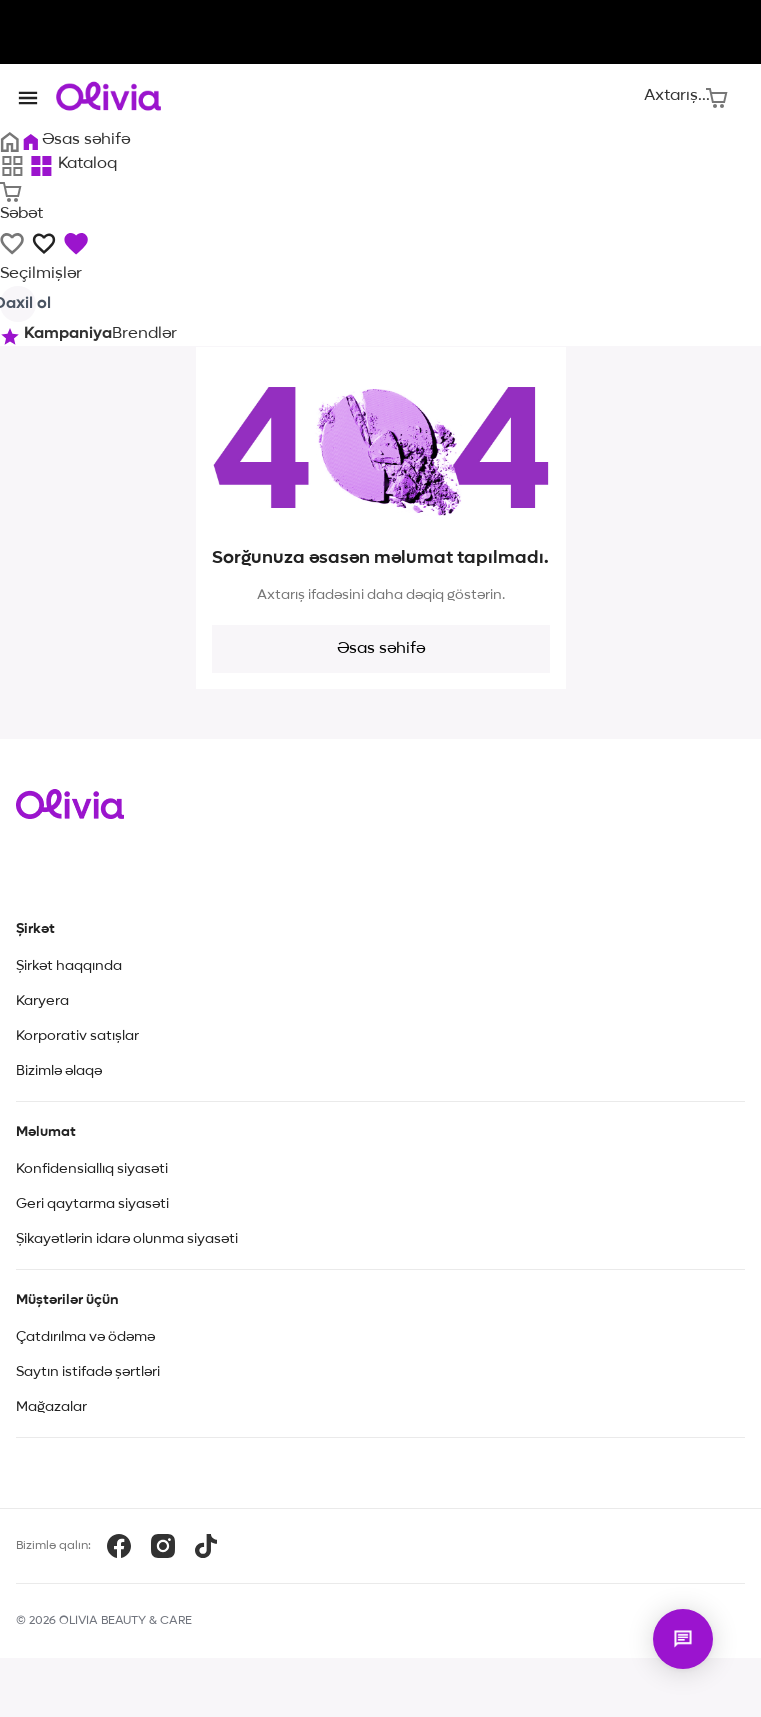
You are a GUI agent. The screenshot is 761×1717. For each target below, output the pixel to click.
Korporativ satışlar (77, 1036)
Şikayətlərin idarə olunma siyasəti (127, 1239)
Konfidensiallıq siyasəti (92, 1169)
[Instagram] (163, 1546)
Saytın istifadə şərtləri (88, 1372)
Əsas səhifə (381, 649)
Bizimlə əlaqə (59, 1071)
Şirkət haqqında (69, 966)
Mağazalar (51, 1407)
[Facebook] (119, 1546)
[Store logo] (108, 96)
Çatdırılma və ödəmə (85, 1337)
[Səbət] (717, 96)
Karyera (42, 1001)
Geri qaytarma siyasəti (92, 1204)
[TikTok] (206, 1546)
